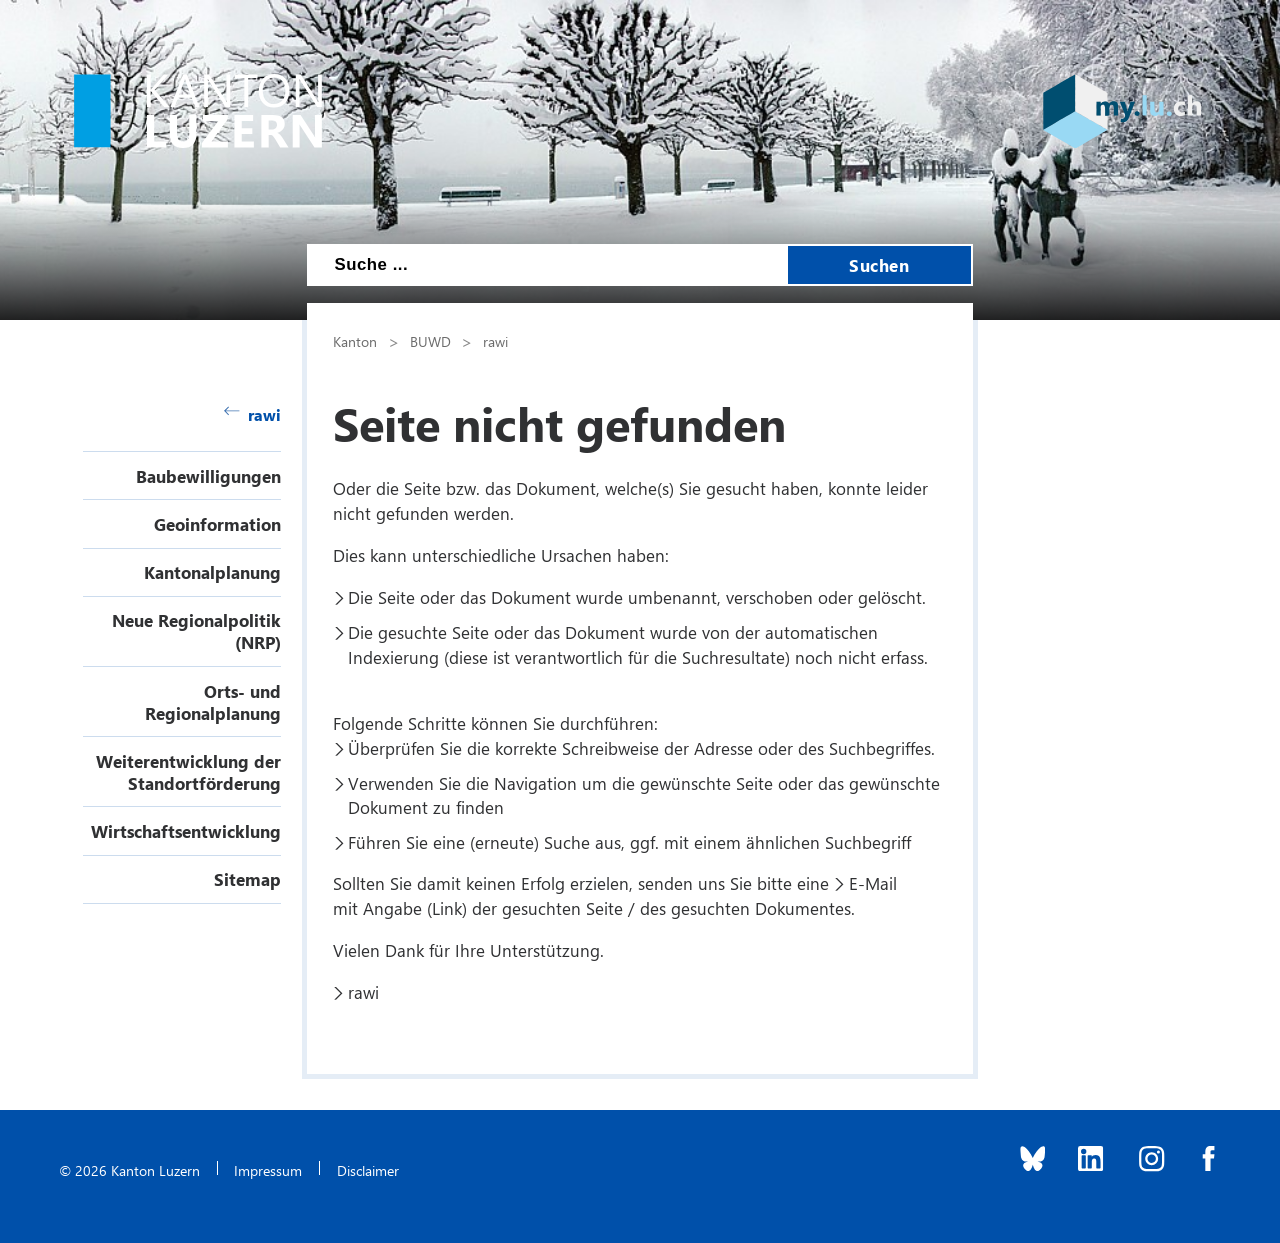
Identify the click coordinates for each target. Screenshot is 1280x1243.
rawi (252, 414)
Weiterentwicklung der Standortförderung (188, 772)
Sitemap (247, 879)
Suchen (879, 265)
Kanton (355, 341)
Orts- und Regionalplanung (213, 702)
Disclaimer (368, 1170)
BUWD (430, 341)
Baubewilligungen (208, 476)
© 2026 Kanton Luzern (129, 1170)
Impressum (268, 1170)
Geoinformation (217, 524)
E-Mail (873, 883)
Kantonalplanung (212, 572)
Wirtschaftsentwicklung (186, 831)
